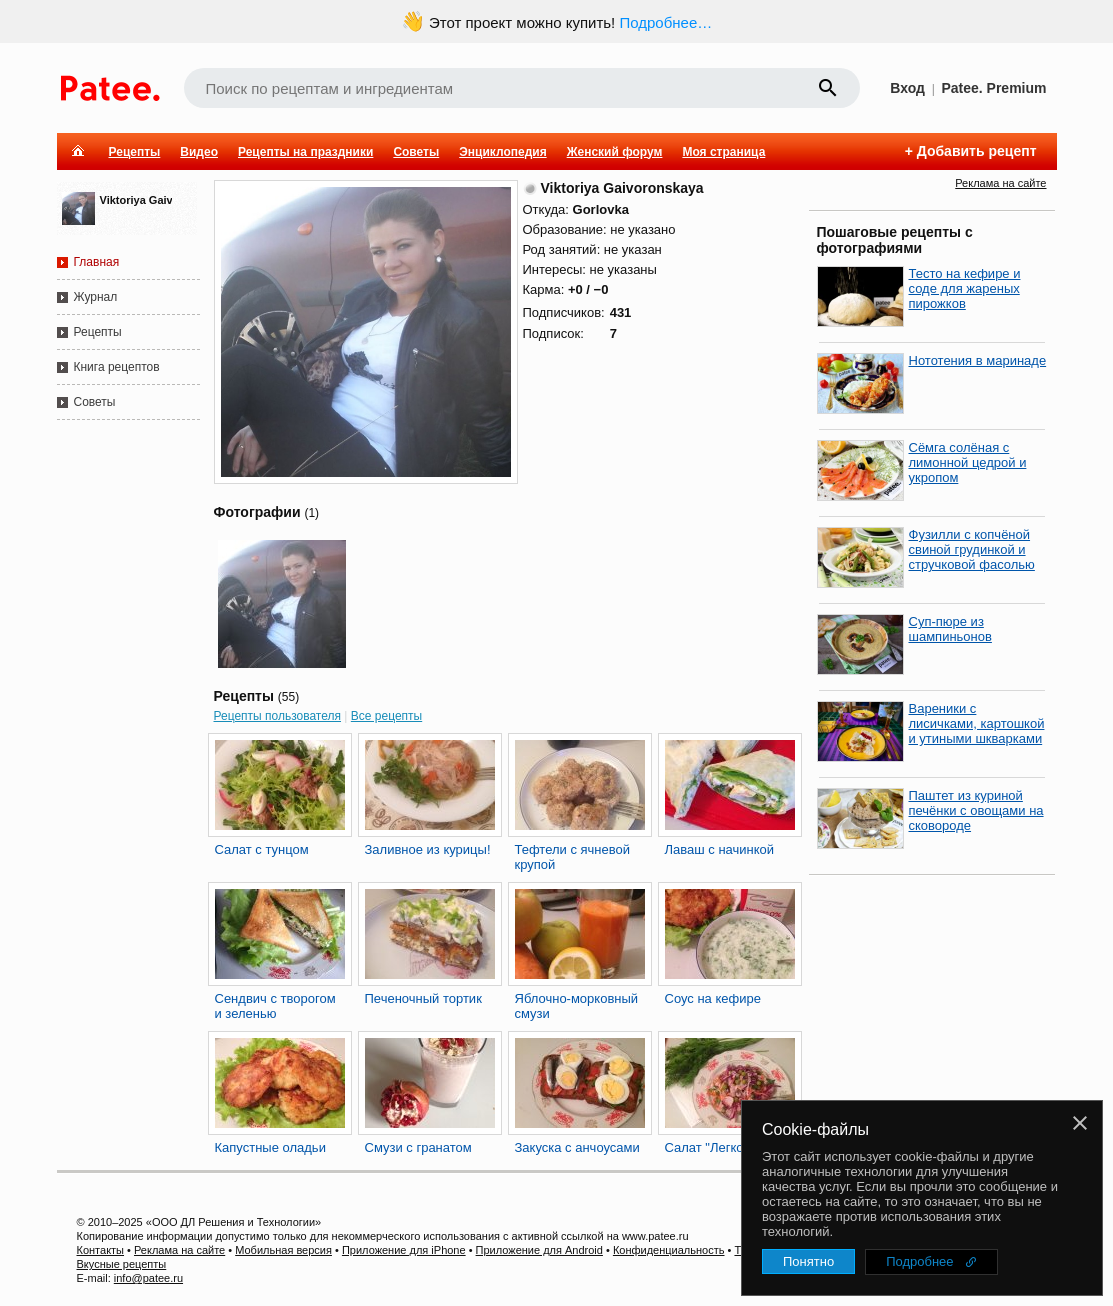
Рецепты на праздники (305, 152)
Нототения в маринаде (978, 360)
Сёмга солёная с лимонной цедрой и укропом (968, 462)
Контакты (101, 1250)
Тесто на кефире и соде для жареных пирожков (965, 288)
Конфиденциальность (669, 1250)
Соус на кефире (713, 998)
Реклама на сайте (1000, 183)
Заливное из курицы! (428, 849)
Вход (907, 88)
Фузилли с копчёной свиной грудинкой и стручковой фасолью (972, 549)
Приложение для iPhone (404, 1250)
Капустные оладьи (270, 1147)
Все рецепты (386, 716)
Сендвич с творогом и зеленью (275, 1006)
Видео (199, 152)
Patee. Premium (993, 88)
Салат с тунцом (262, 849)
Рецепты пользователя (278, 716)
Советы (416, 152)
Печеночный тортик (423, 998)
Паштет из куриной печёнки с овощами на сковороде (976, 810)
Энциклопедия (502, 152)
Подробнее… (665, 22)
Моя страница (723, 152)
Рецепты (135, 152)
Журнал (96, 297)
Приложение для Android (539, 1250)
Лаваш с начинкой (720, 849)
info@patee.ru (148, 1278)
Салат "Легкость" (716, 1147)
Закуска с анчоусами (577, 1147)
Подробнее (919, 1261)
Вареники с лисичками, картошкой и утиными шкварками (977, 723)
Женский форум (615, 152)
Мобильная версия (283, 1250)
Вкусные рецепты (122, 1264)
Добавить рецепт (977, 151)
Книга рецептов (117, 367)
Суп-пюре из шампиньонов (950, 629)
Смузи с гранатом (418, 1147)
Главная (97, 262)
